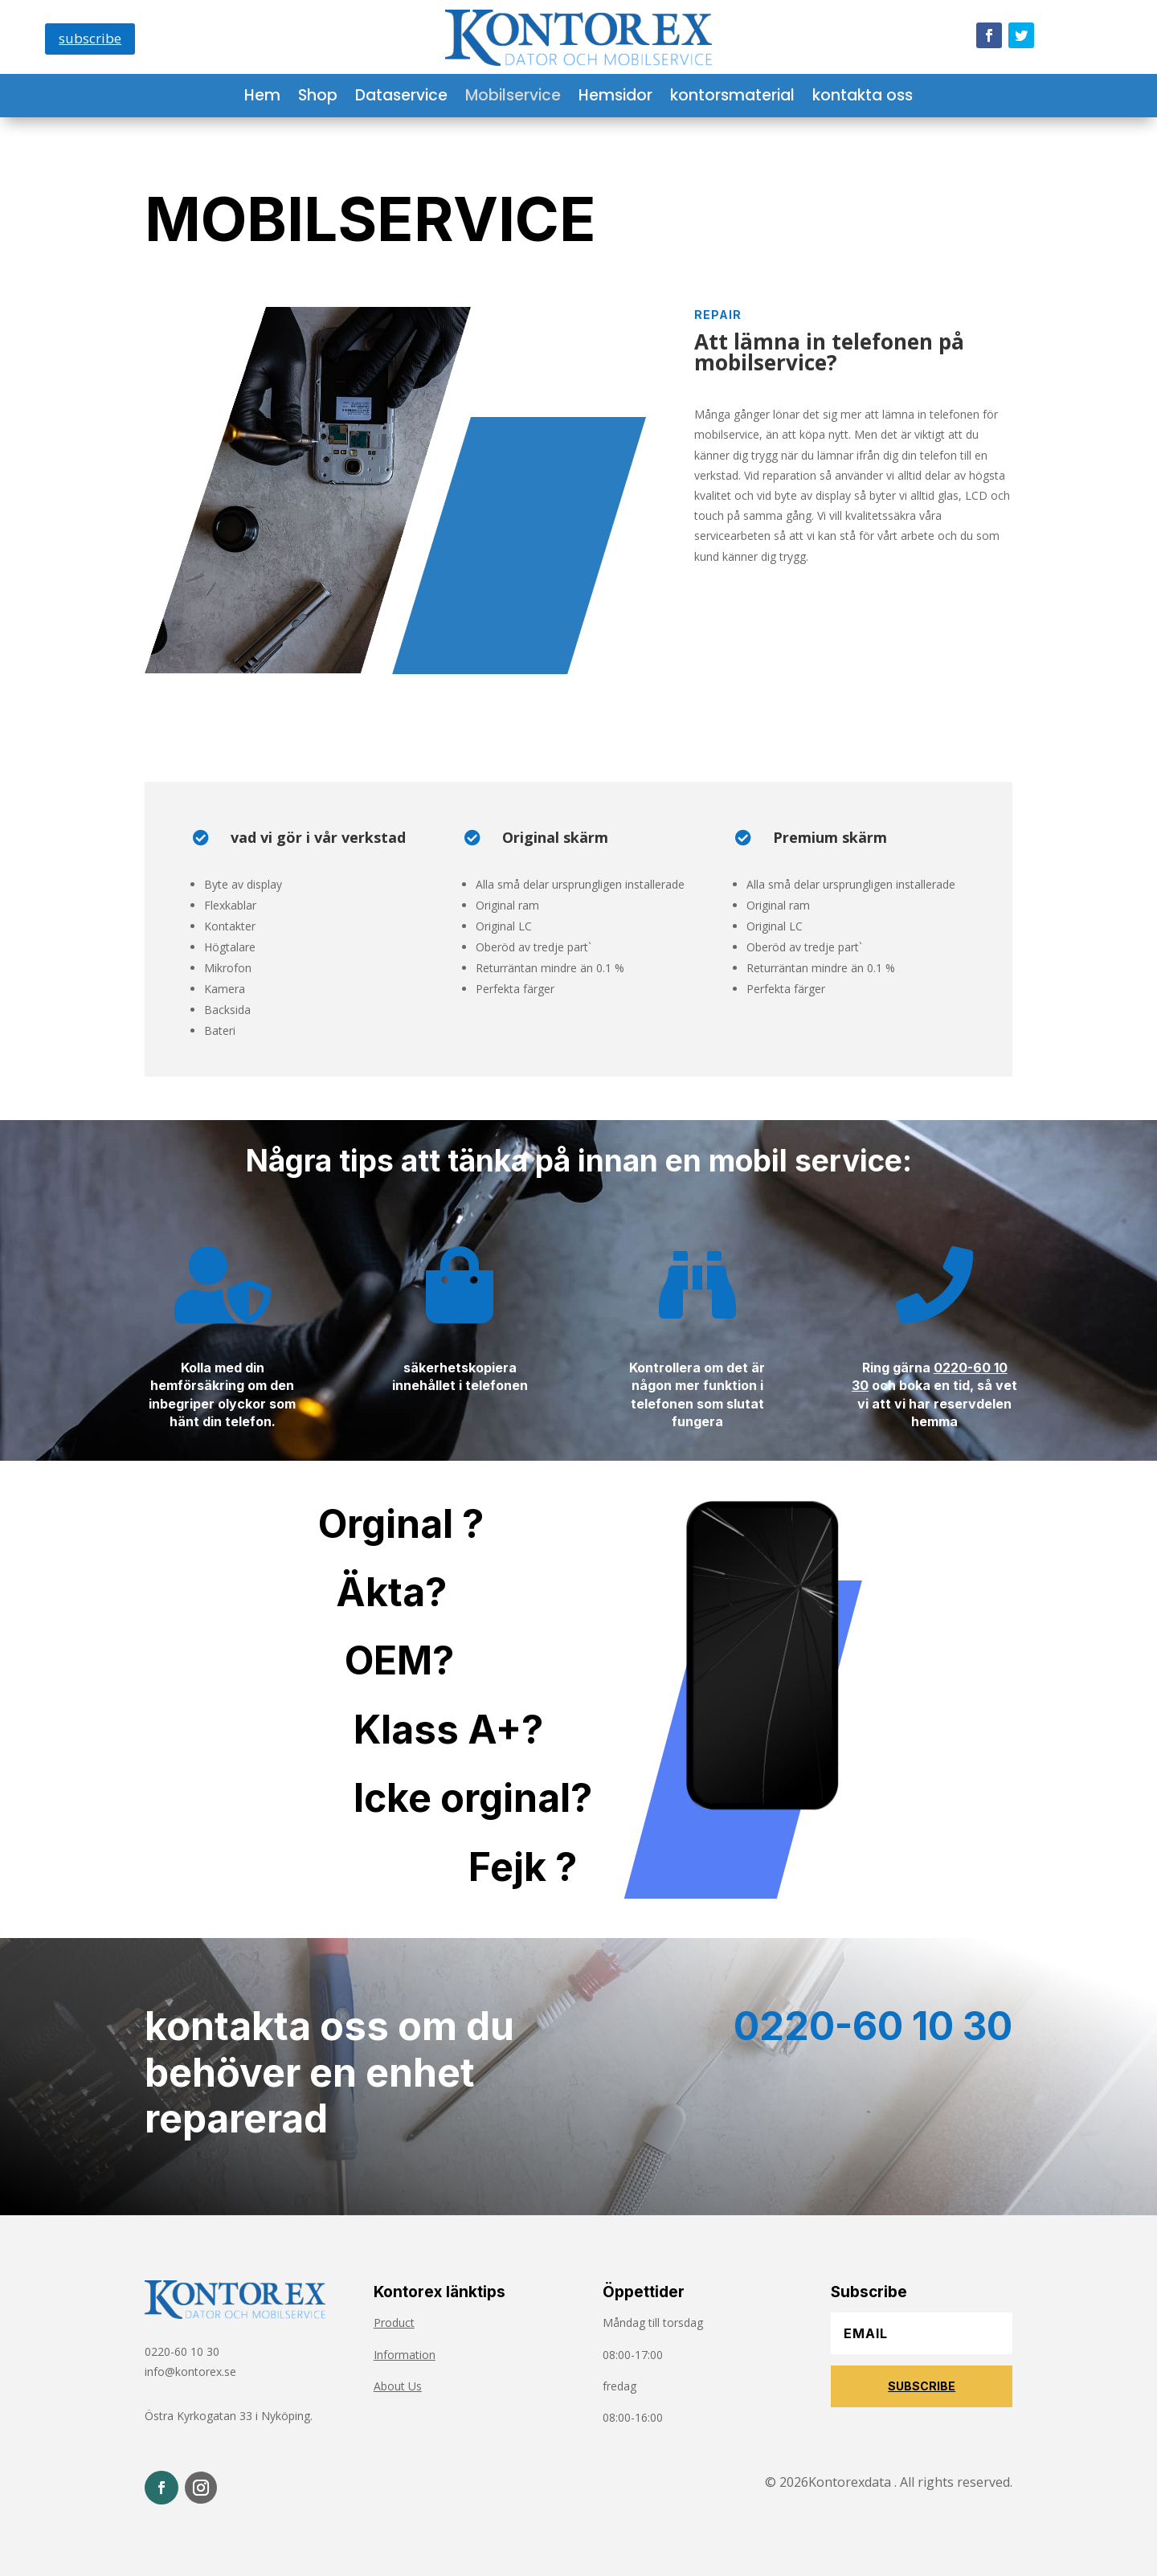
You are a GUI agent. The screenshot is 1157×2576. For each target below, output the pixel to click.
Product (394, 2322)
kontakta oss (862, 98)
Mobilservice (513, 98)
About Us (398, 2386)
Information (404, 2354)
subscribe (90, 38)
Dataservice (401, 98)
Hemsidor (615, 98)
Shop (317, 98)
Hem (262, 98)
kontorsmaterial (732, 98)
